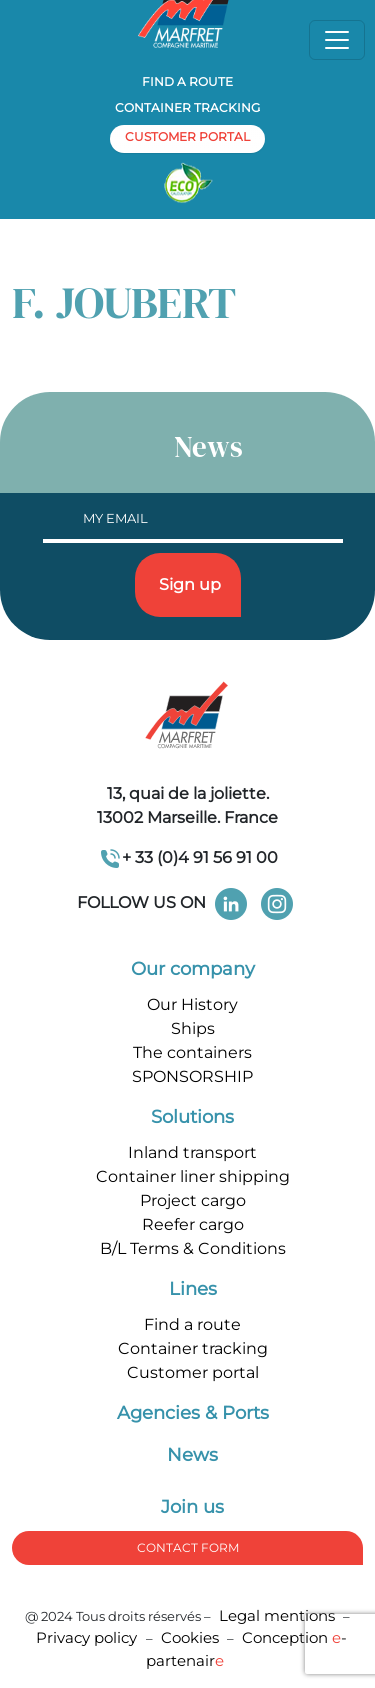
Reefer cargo (193, 1224)
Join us (192, 1507)
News (192, 1455)
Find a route (187, 81)
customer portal (187, 136)
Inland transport (192, 1152)
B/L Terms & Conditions (193, 1248)
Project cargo (193, 1200)
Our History (192, 1004)
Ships (193, 1028)
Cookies (190, 1637)
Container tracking (187, 107)
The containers (192, 1052)
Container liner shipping (193, 1176)
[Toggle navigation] (337, 40)
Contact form (188, 1547)
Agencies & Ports (193, 1413)
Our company (193, 969)
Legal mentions (277, 1615)
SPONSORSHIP (192, 1076)
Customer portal (193, 1372)
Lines (193, 1289)
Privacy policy (88, 1637)
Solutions (192, 1117)
